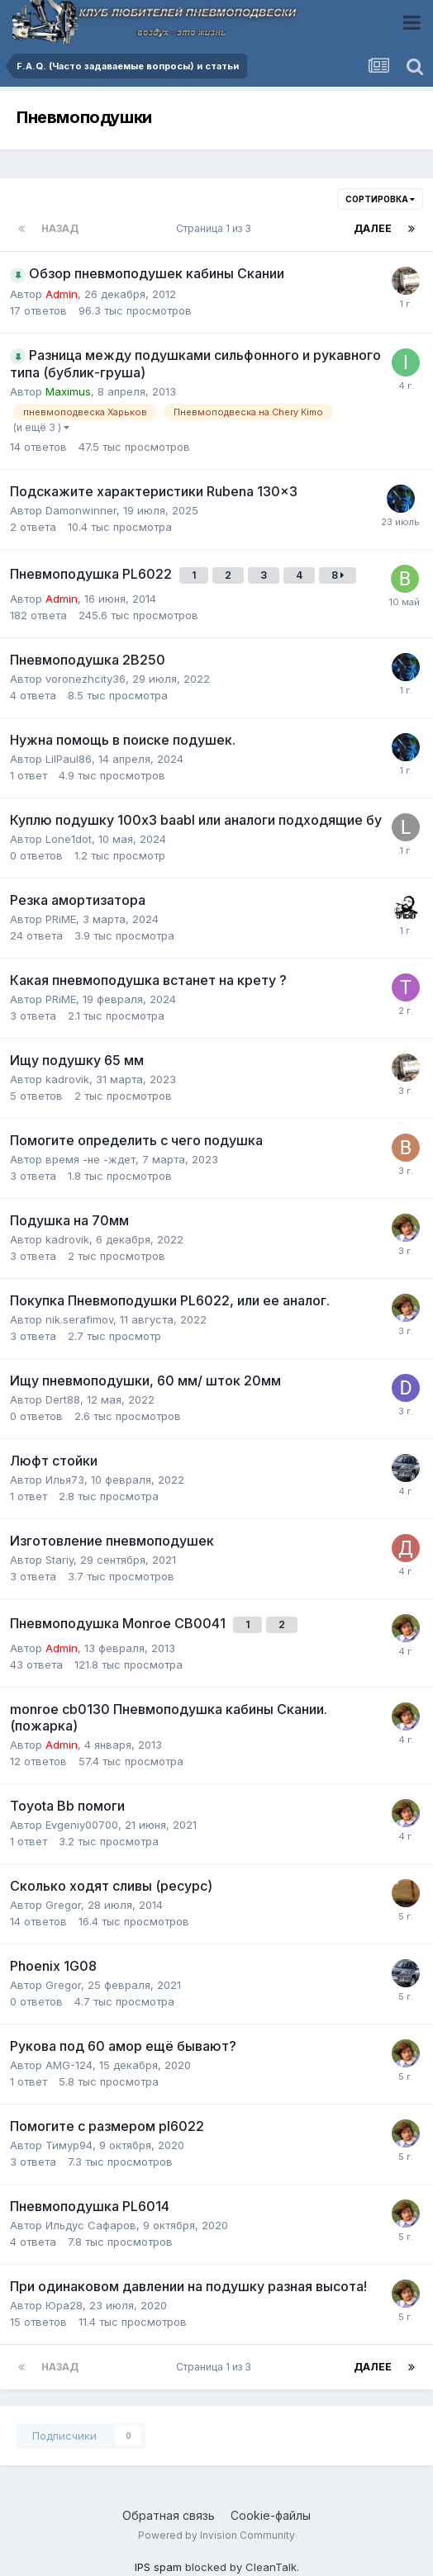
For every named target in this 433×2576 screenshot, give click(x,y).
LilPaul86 (68, 758)
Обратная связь (168, 2515)
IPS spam (158, 2567)
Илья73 (64, 1479)
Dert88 (62, 1399)
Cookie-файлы (271, 2515)
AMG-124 (69, 2065)
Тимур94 (69, 2145)
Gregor (63, 1904)
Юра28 (64, 2305)
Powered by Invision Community (216, 2535)
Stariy (59, 1559)
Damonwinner (81, 510)
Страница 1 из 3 (216, 228)
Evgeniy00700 (81, 1824)
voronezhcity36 (85, 678)
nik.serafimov (79, 1319)
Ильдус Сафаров (90, 2225)
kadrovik (67, 1079)
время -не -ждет (90, 1159)
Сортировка (380, 199)
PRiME (60, 919)
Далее (373, 228)
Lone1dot (68, 838)
